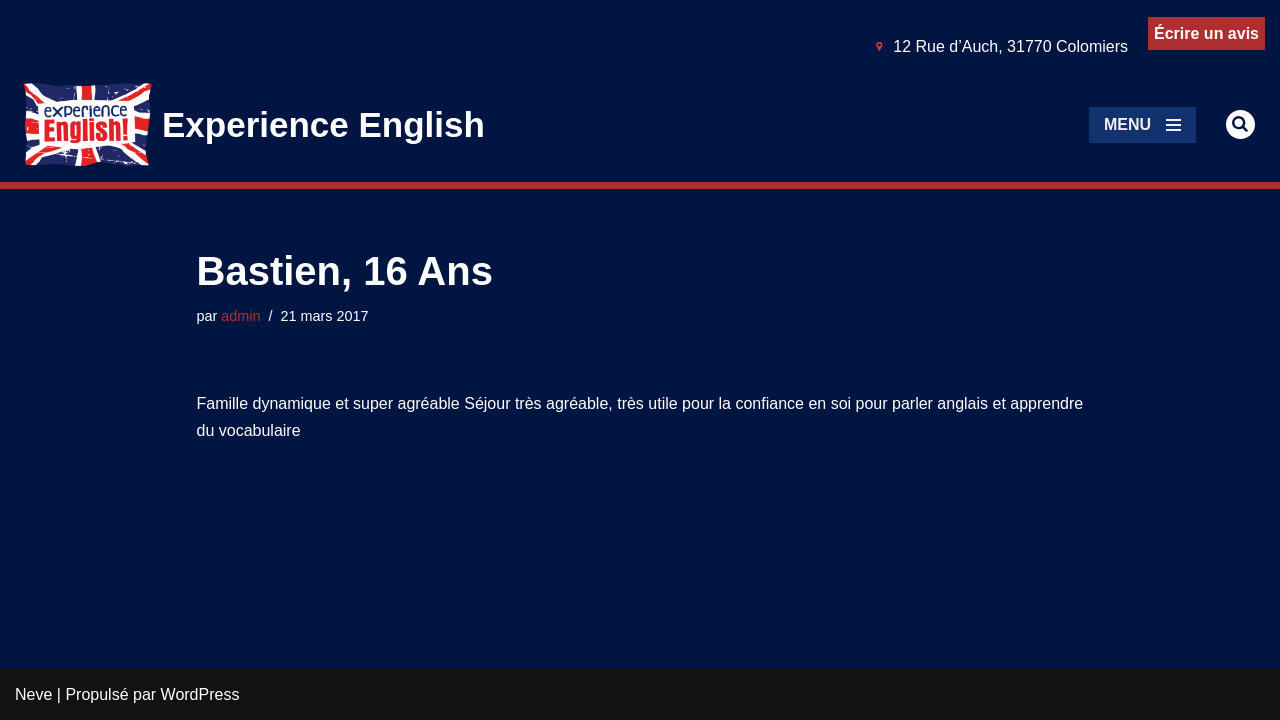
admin (240, 316)
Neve (33, 694)
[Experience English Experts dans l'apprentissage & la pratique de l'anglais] (254, 124)
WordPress (200, 694)
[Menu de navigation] (1142, 125)
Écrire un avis (1206, 33)
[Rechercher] (1240, 124)
